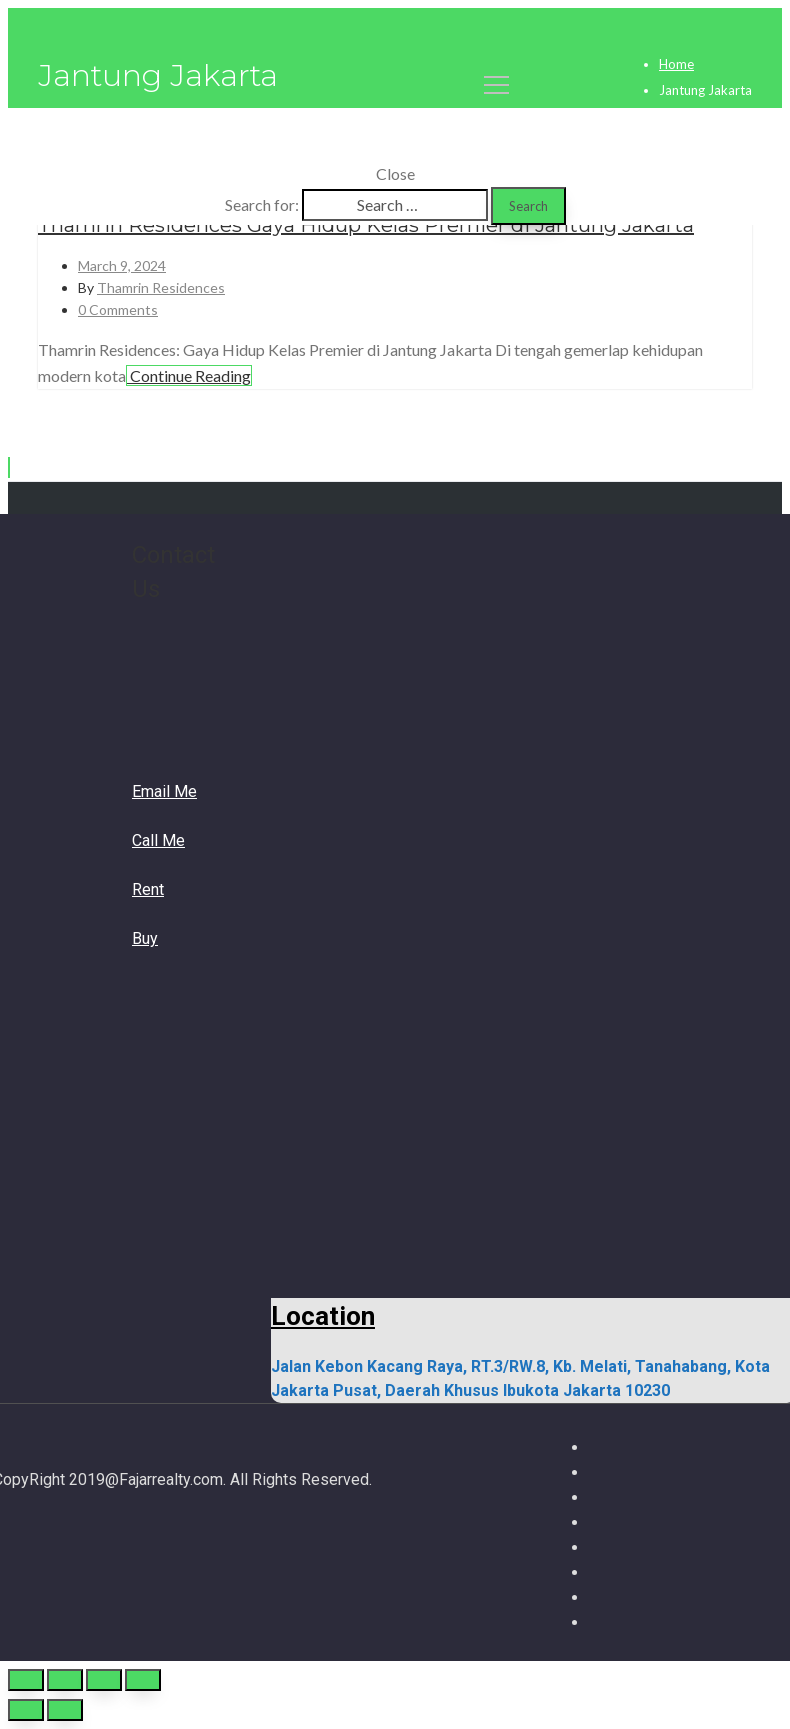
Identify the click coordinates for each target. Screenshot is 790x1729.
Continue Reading (189, 375)
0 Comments (118, 309)
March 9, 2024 (122, 265)
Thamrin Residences (161, 287)
